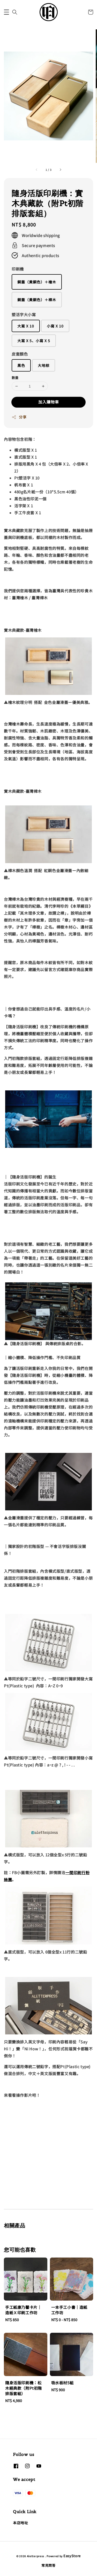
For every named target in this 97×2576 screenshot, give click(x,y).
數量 (15, 377)
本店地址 (20, 2522)
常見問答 (48, 2565)
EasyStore (72, 2555)
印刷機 (18, 269)
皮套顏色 (20, 354)
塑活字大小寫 (24, 314)
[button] (6, 12)
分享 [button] (19, 416)
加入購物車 (48, 402)
